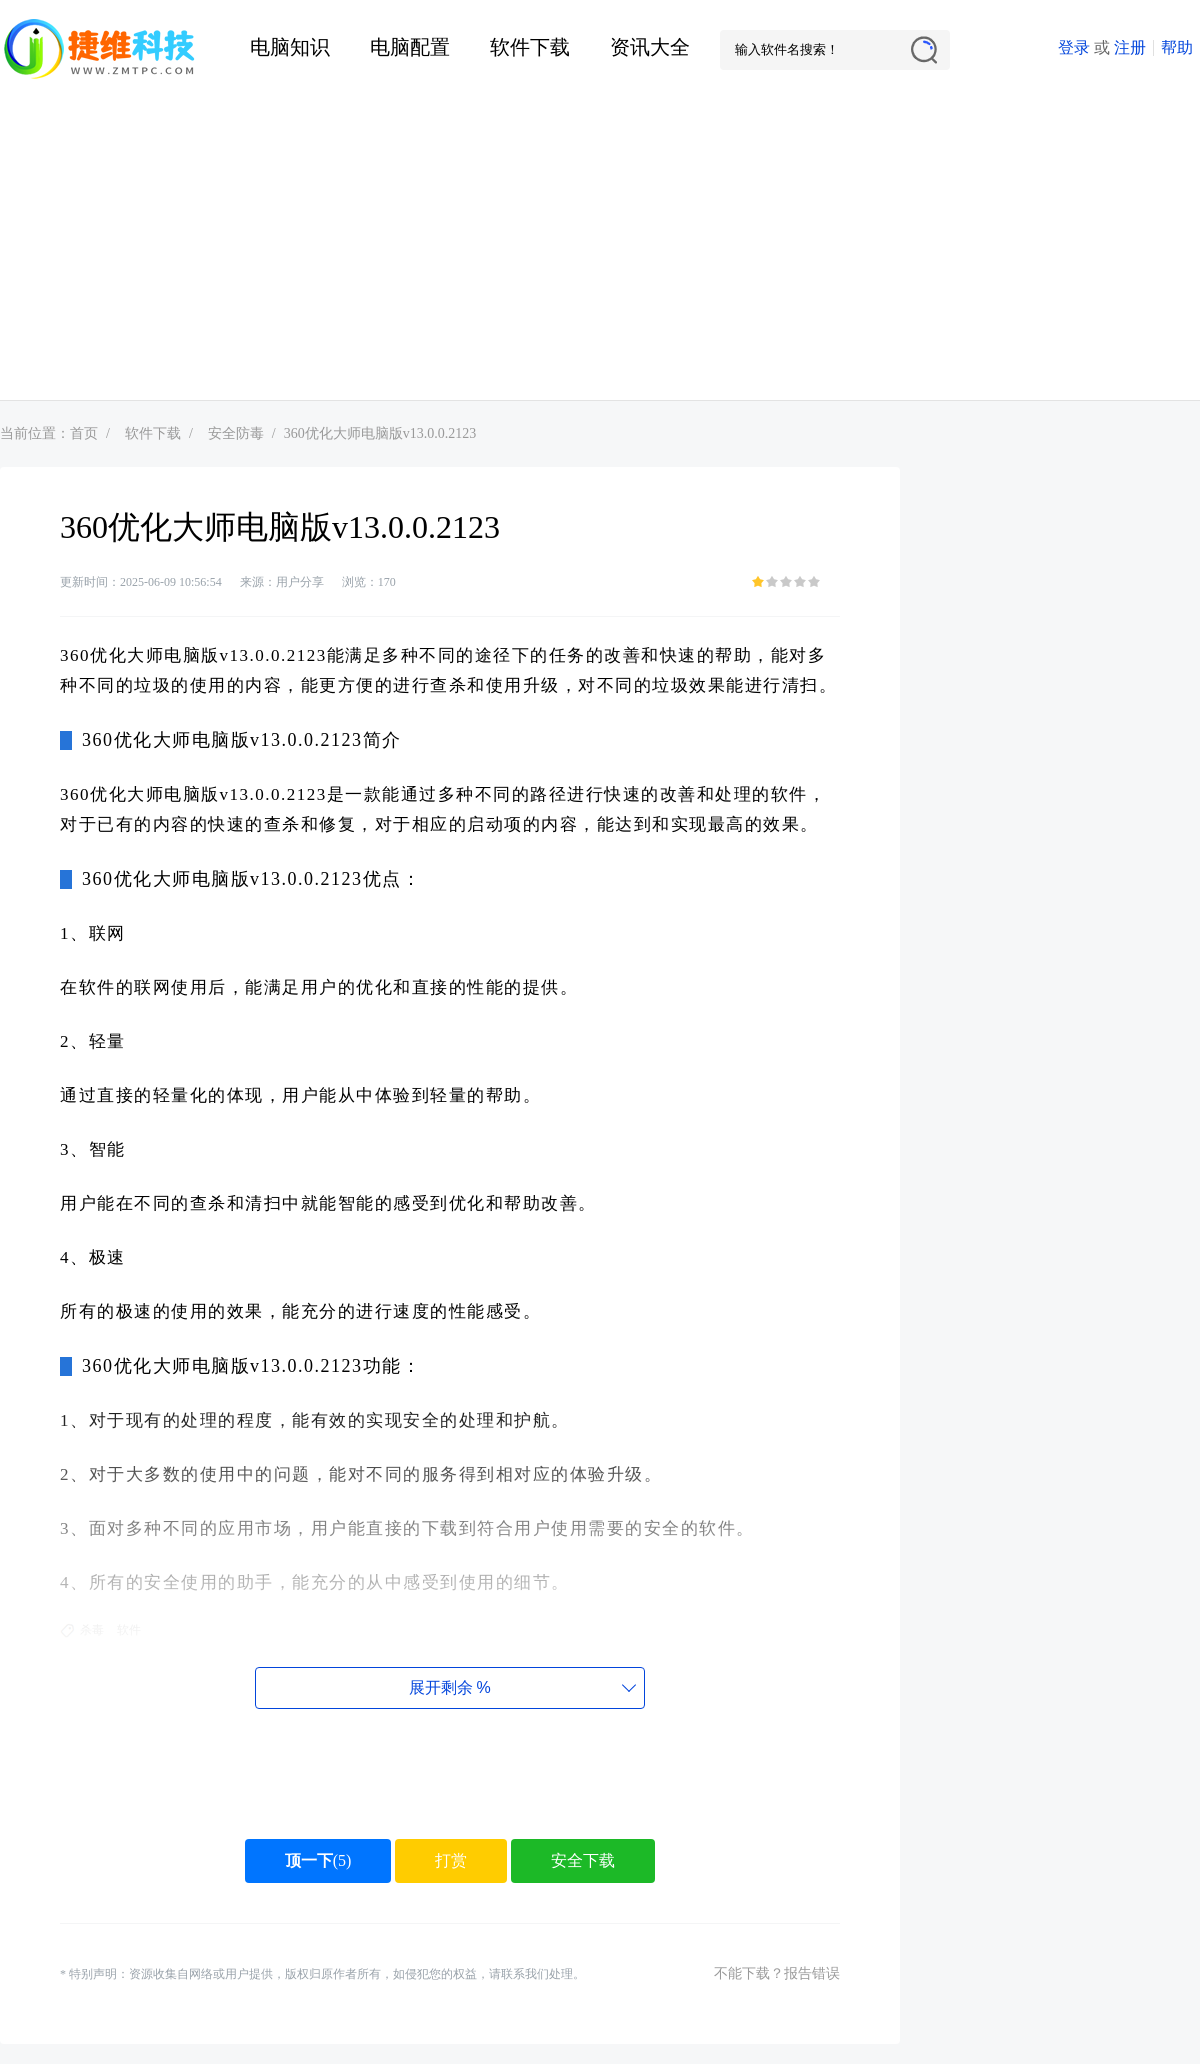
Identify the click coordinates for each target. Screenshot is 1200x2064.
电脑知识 (290, 47)
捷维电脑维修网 (100, 50)
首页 (84, 433)
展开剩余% (449, 1687)
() (318, 1860)
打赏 (451, 1860)
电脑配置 (410, 47)
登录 (1074, 47)
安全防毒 (236, 433)
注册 (1130, 47)
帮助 (1177, 47)
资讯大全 (650, 47)
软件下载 (530, 47)
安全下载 (583, 1860)
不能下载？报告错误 (777, 1973)
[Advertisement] (600, 250)
